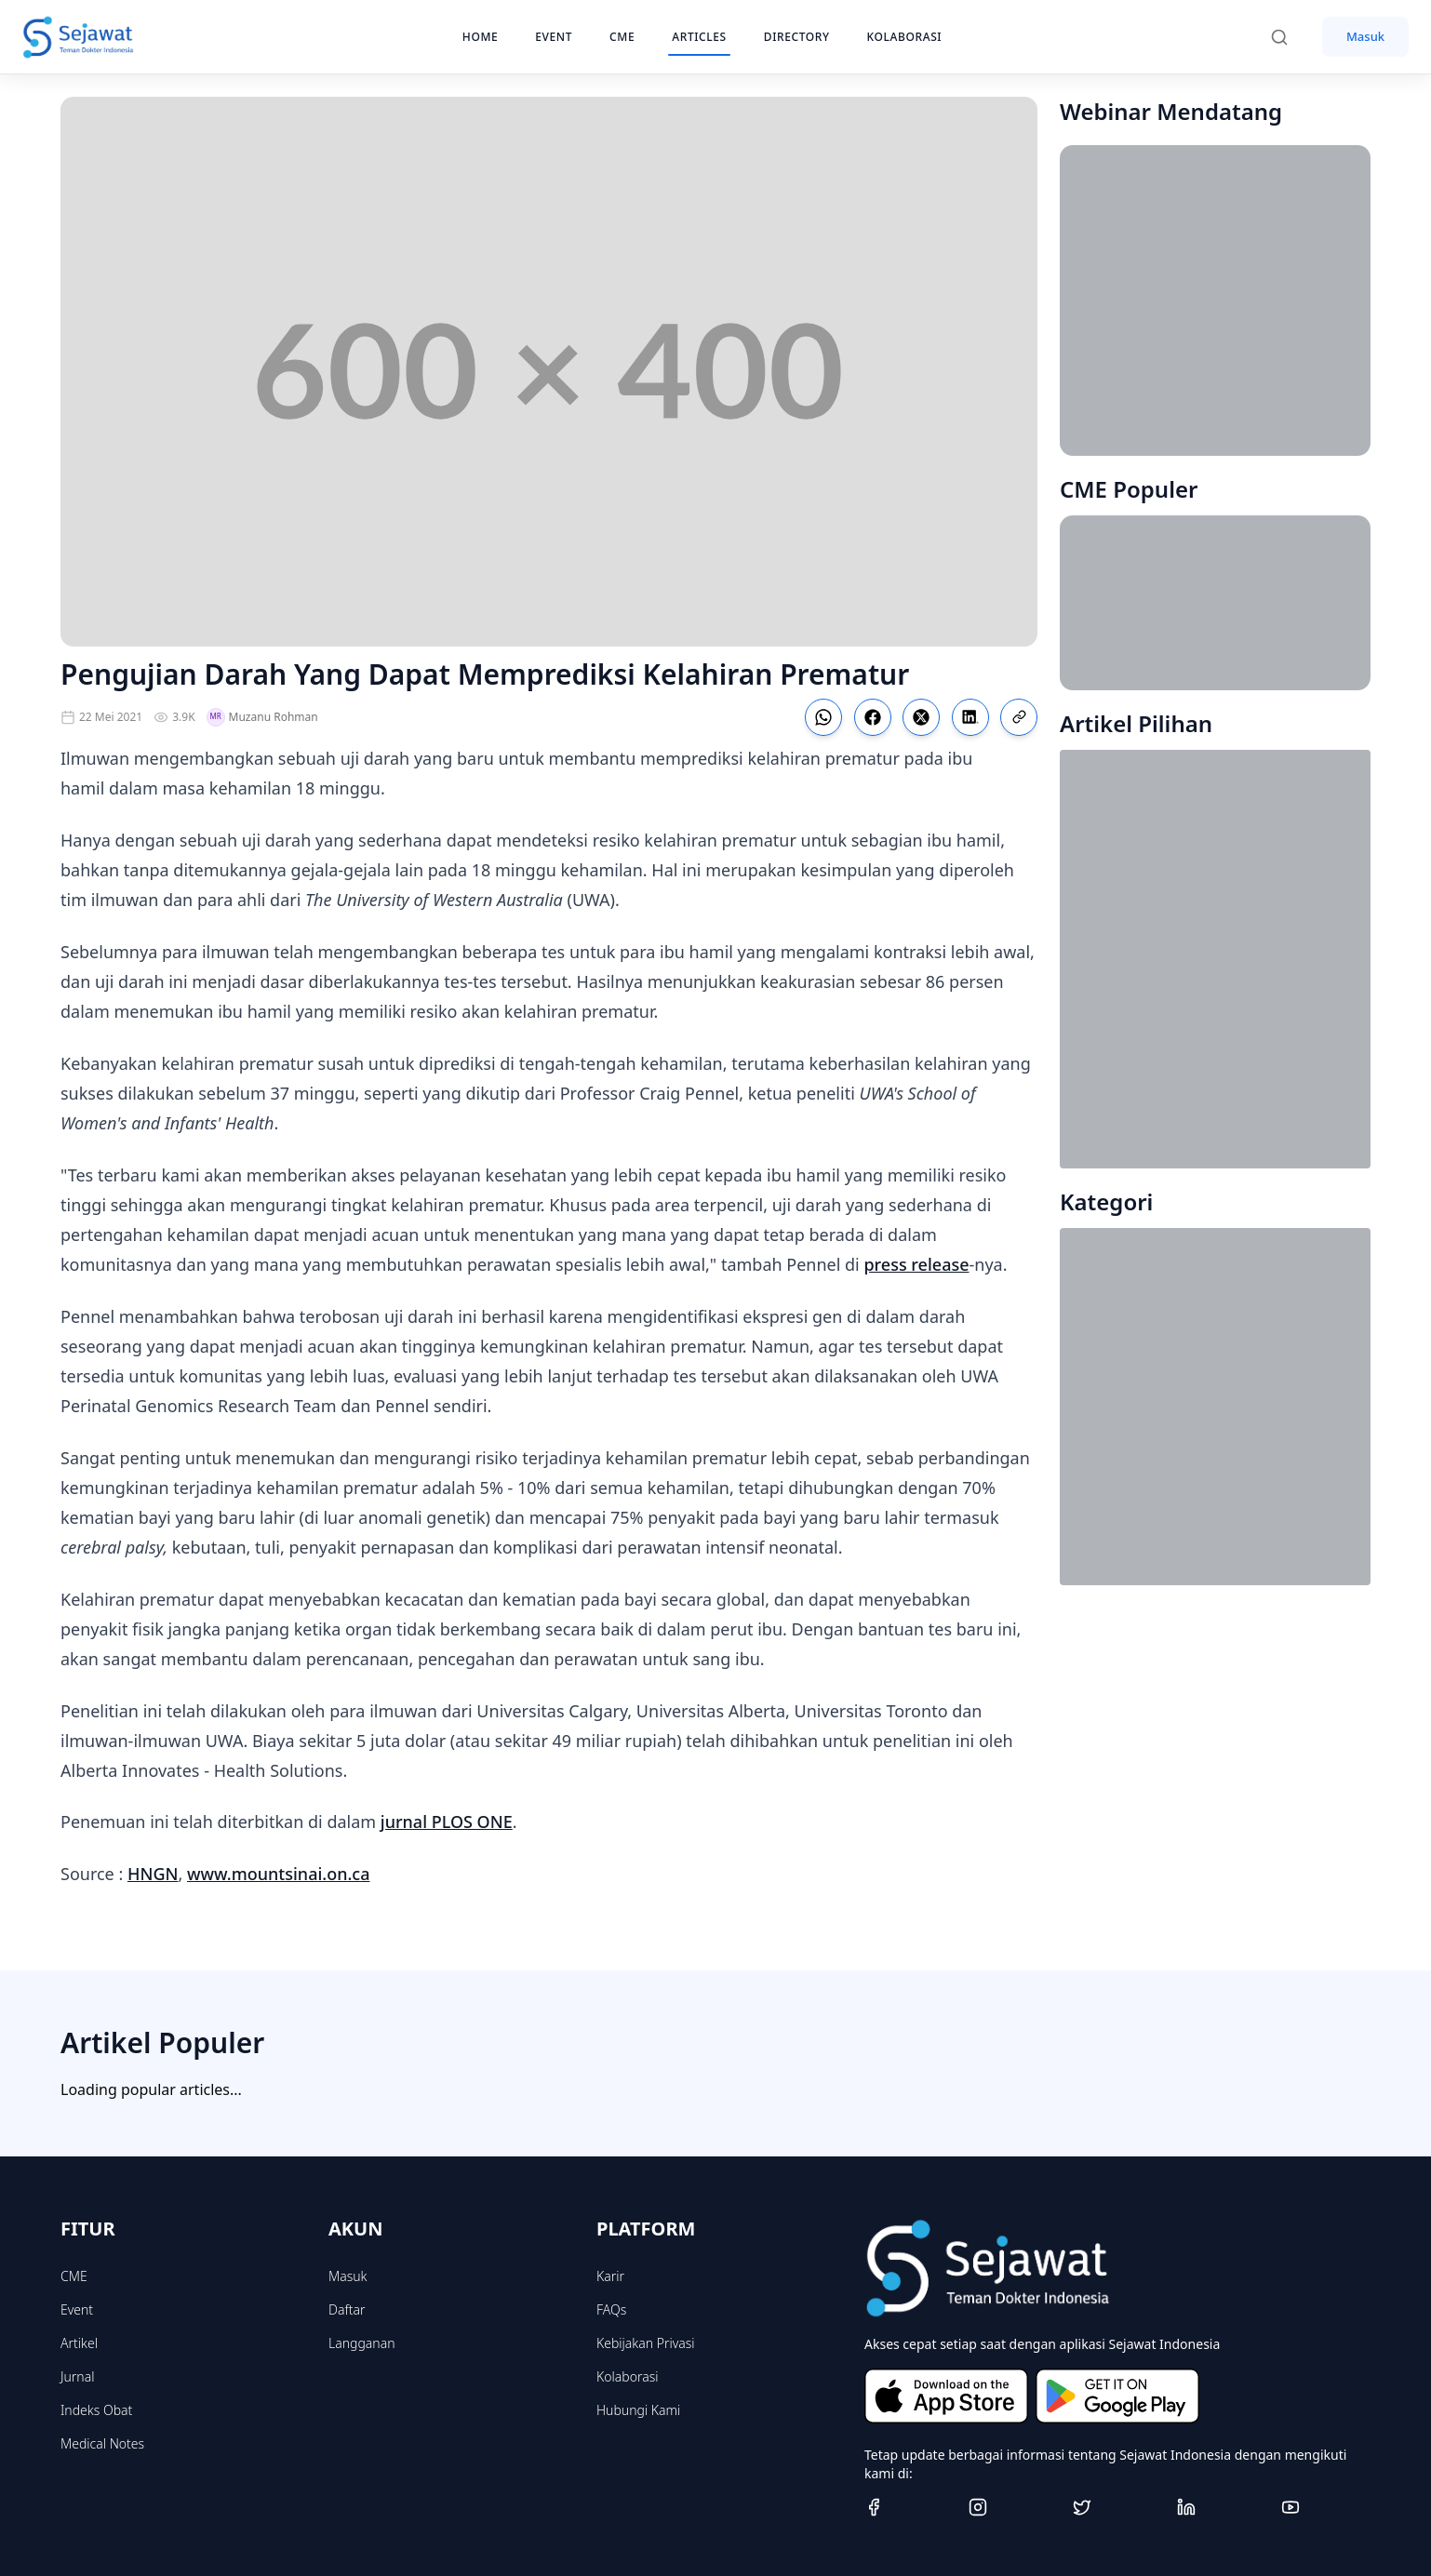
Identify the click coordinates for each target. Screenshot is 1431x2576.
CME (73, 2276)
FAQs (611, 2309)
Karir (610, 2276)
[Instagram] (1013, 2507)
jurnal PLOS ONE (447, 1821)
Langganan (361, 2343)
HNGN (153, 1873)
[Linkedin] (1221, 2507)
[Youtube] (1326, 2507)
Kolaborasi (627, 2376)
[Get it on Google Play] (1117, 2396)
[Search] (1288, 37)
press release (916, 1264)
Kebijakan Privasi (645, 2343)
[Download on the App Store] (946, 2396)
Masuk (1365, 36)
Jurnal (77, 2376)
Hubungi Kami (638, 2410)
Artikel (79, 2343)
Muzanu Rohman (262, 717)
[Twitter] (1117, 2507)
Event (76, 2309)
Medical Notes (102, 2443)
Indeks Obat (96, 2410)
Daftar (347, 2309)
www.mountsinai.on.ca (278, 1873)
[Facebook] (909, 2507)
